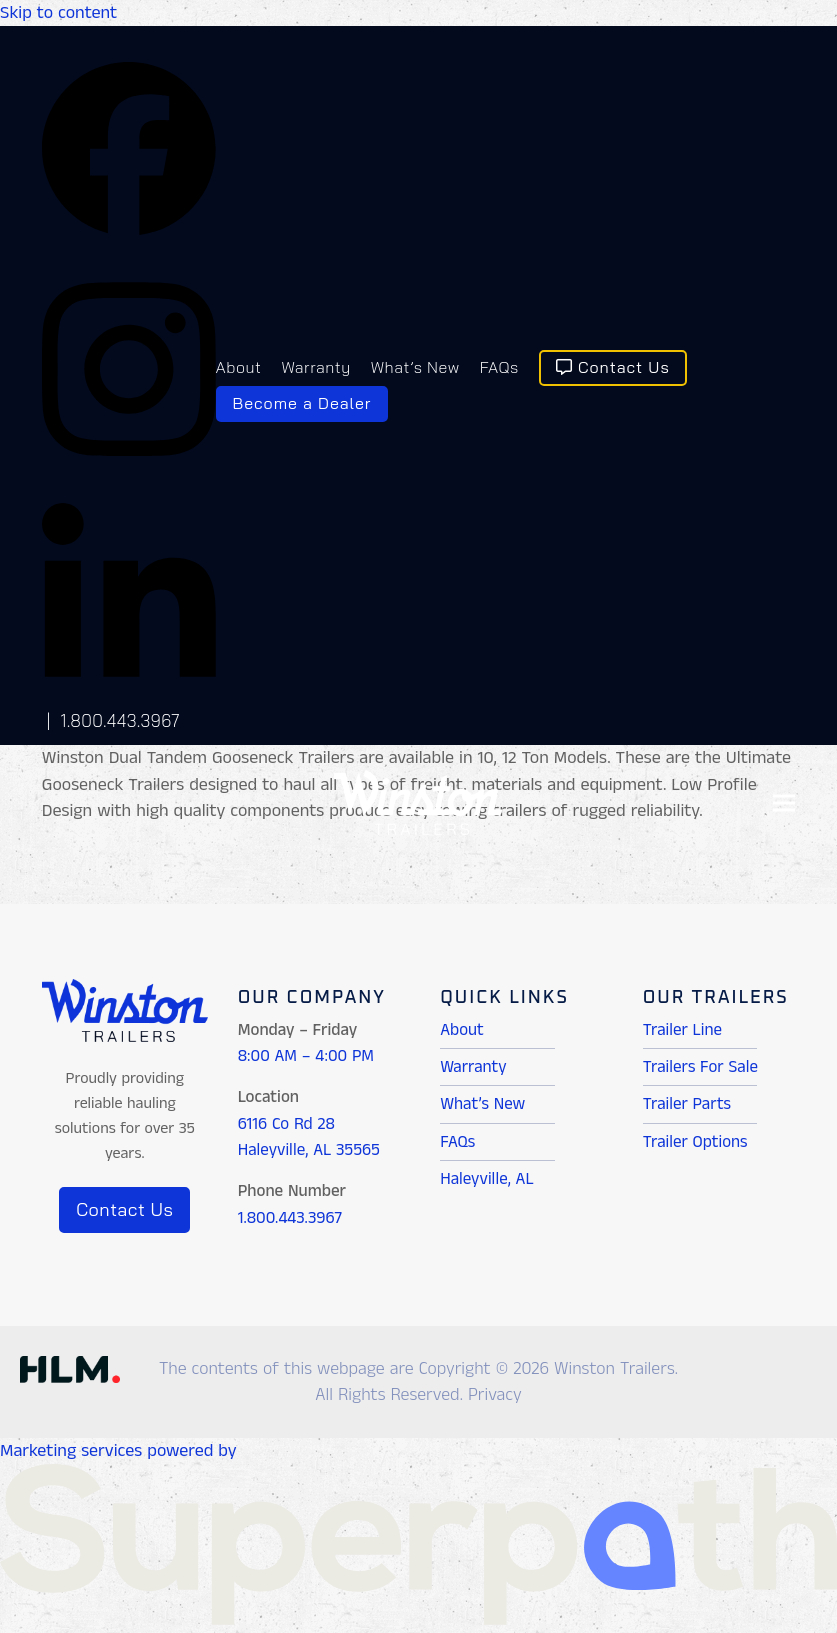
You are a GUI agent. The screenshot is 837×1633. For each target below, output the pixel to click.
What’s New (482, 1104)
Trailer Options (695, 1142)
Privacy (495, 1395)
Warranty (473, 1067)
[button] (784, 802)
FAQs (457, 1142)
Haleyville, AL (487, 1179)
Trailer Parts (687, 1104)
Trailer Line (682, 1030)
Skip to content (58, 13)
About (462, 1030)
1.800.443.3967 (120, 720)
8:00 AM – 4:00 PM (306, 1056)
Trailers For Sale (700, 1067)
